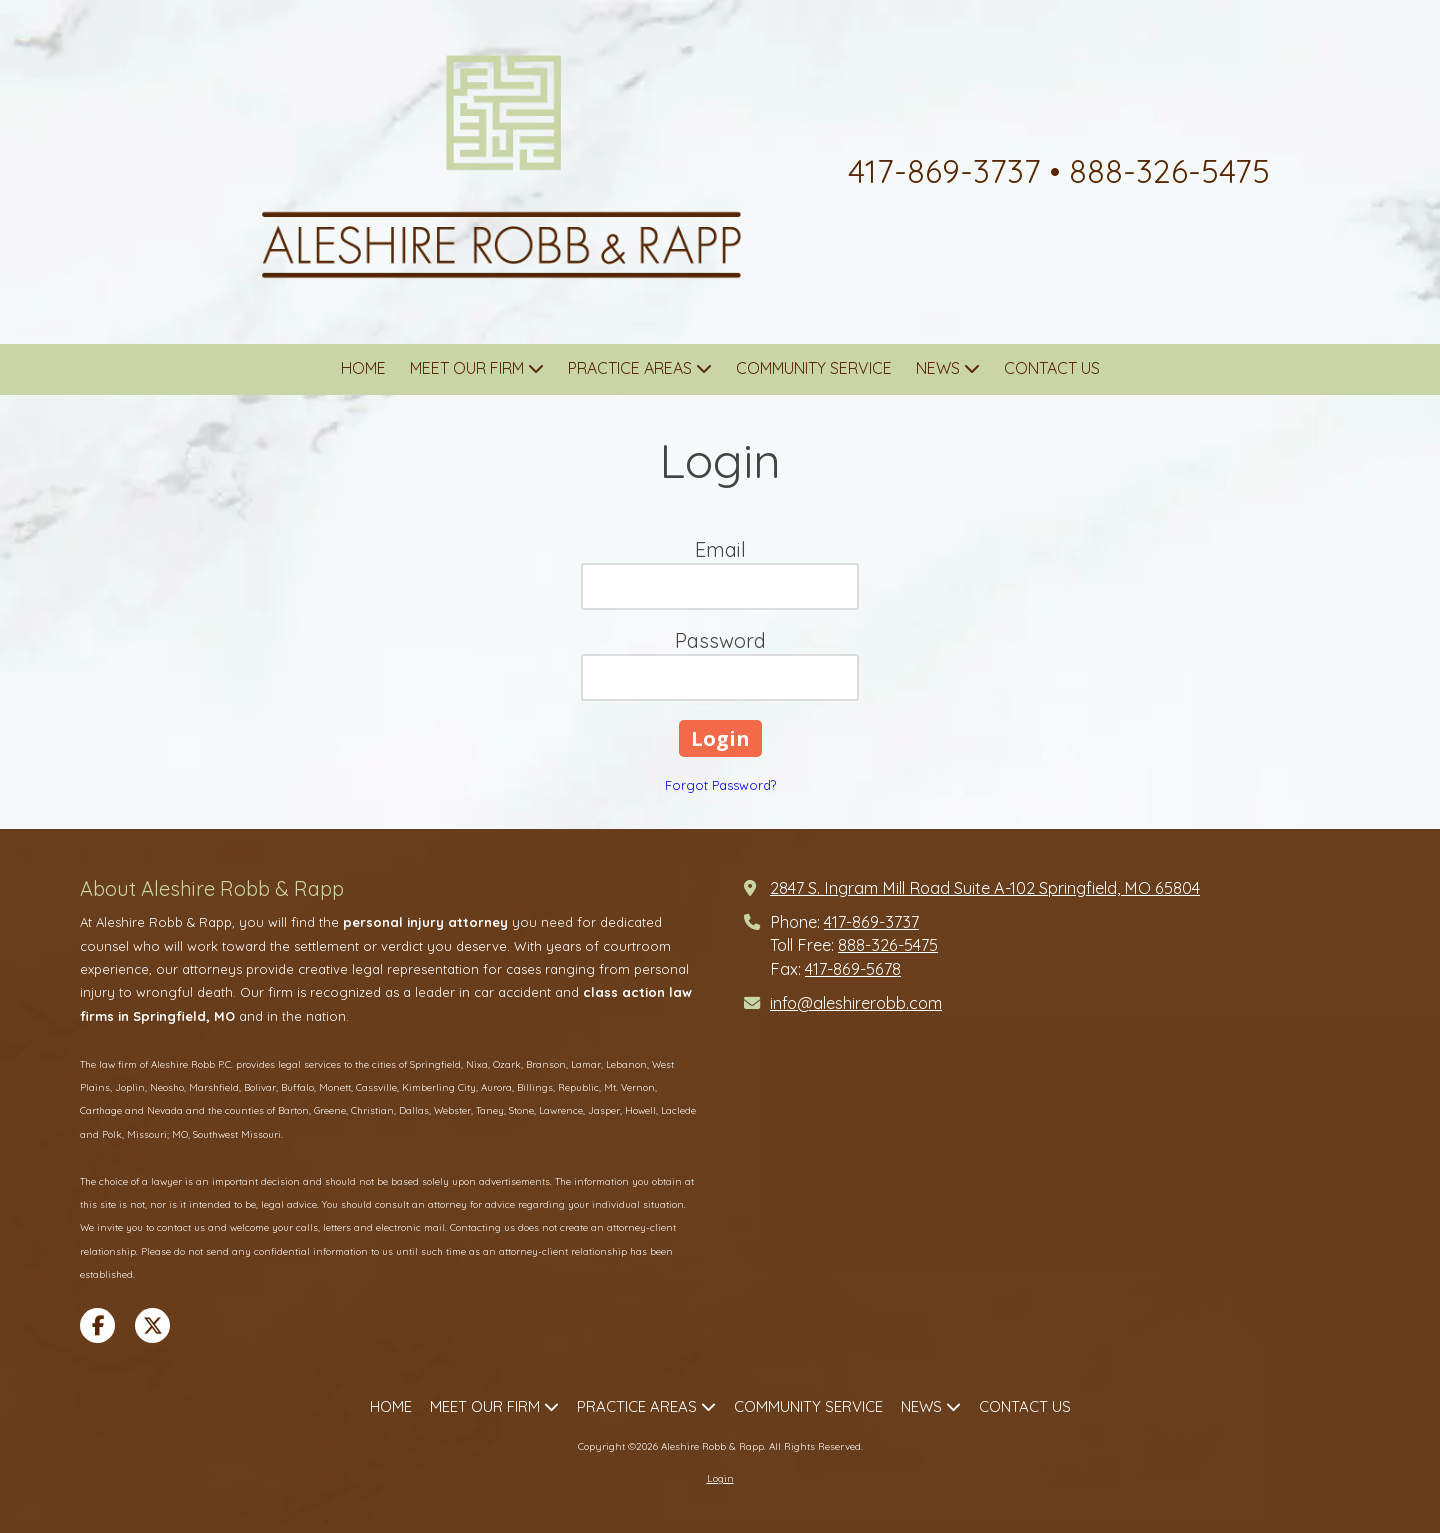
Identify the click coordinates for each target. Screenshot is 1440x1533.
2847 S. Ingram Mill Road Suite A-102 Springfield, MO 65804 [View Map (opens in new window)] (985, 888)
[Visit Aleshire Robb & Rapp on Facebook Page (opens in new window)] (97, 1325)
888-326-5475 (888, 945)
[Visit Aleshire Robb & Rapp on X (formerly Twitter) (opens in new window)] (152, 1325)
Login (720, 1478)
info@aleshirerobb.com (856, 1003)
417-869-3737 (871, 922)
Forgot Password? (720, 785)
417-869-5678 (853, 969)
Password (720, 640)
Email (720, 549)
